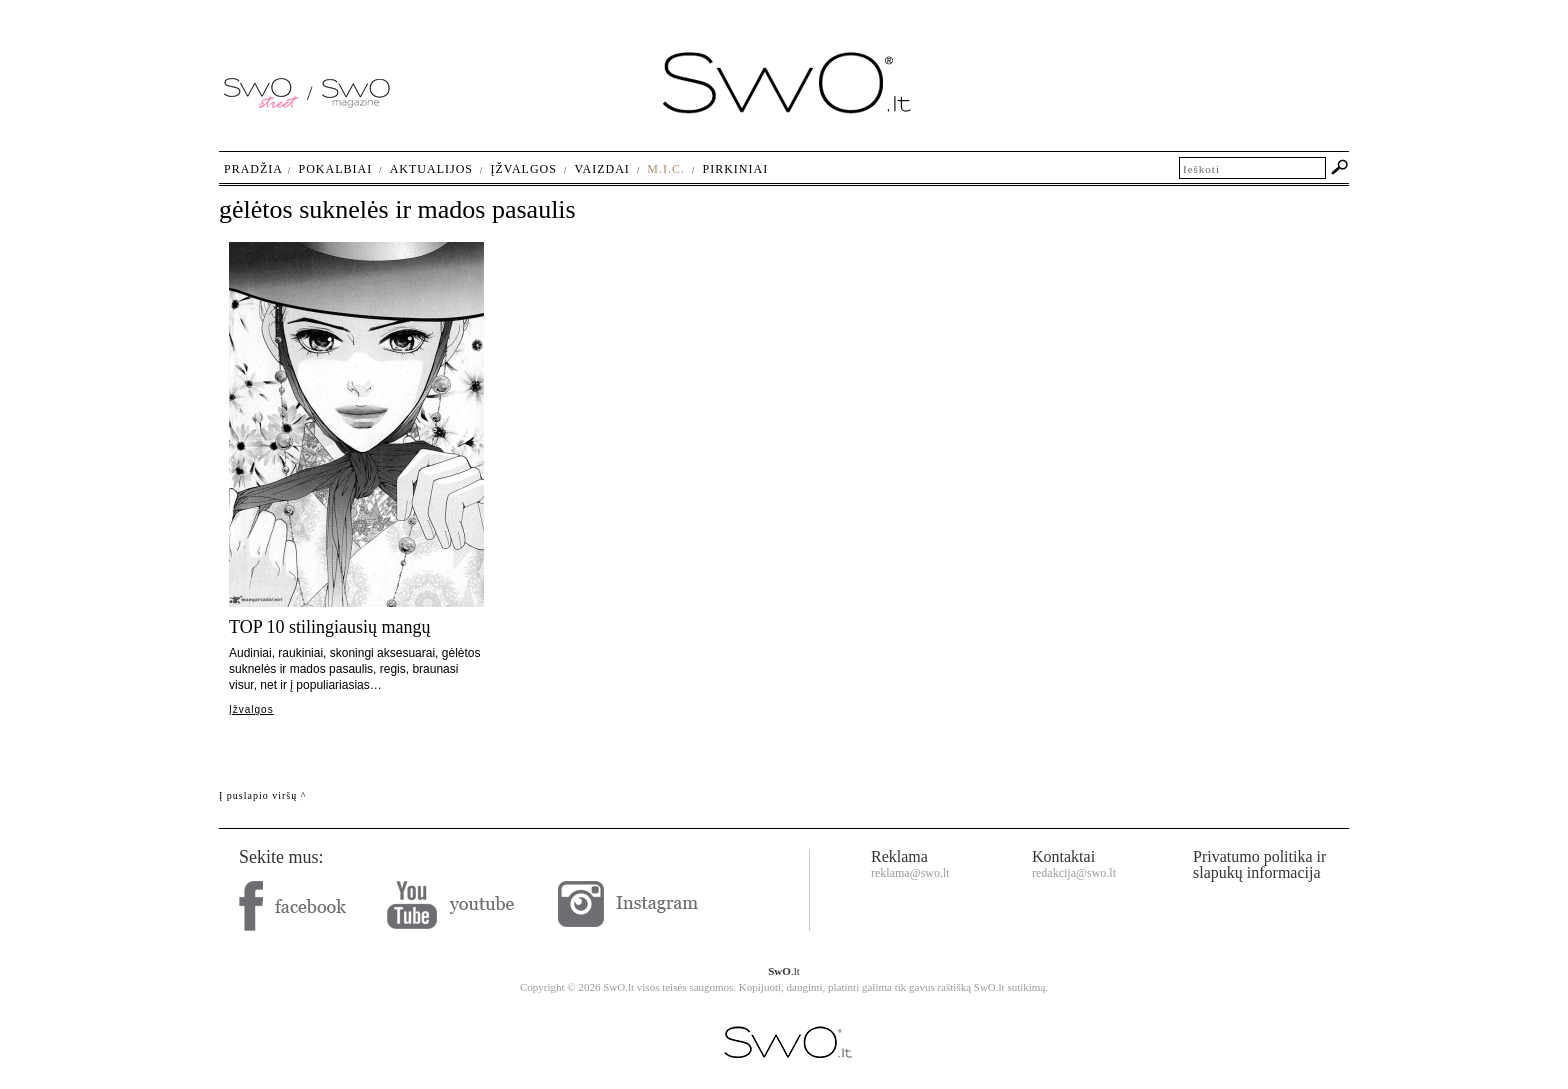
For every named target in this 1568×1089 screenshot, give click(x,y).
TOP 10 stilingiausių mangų (330, 627)
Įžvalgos (251, 709)
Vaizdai (601, 169)
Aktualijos (431, 169)
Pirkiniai (736, 169)
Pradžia (253, 169)
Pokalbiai (336, 169)
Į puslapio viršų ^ (262, 795)
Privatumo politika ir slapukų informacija (1259, 864)
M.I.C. (666, 169)
